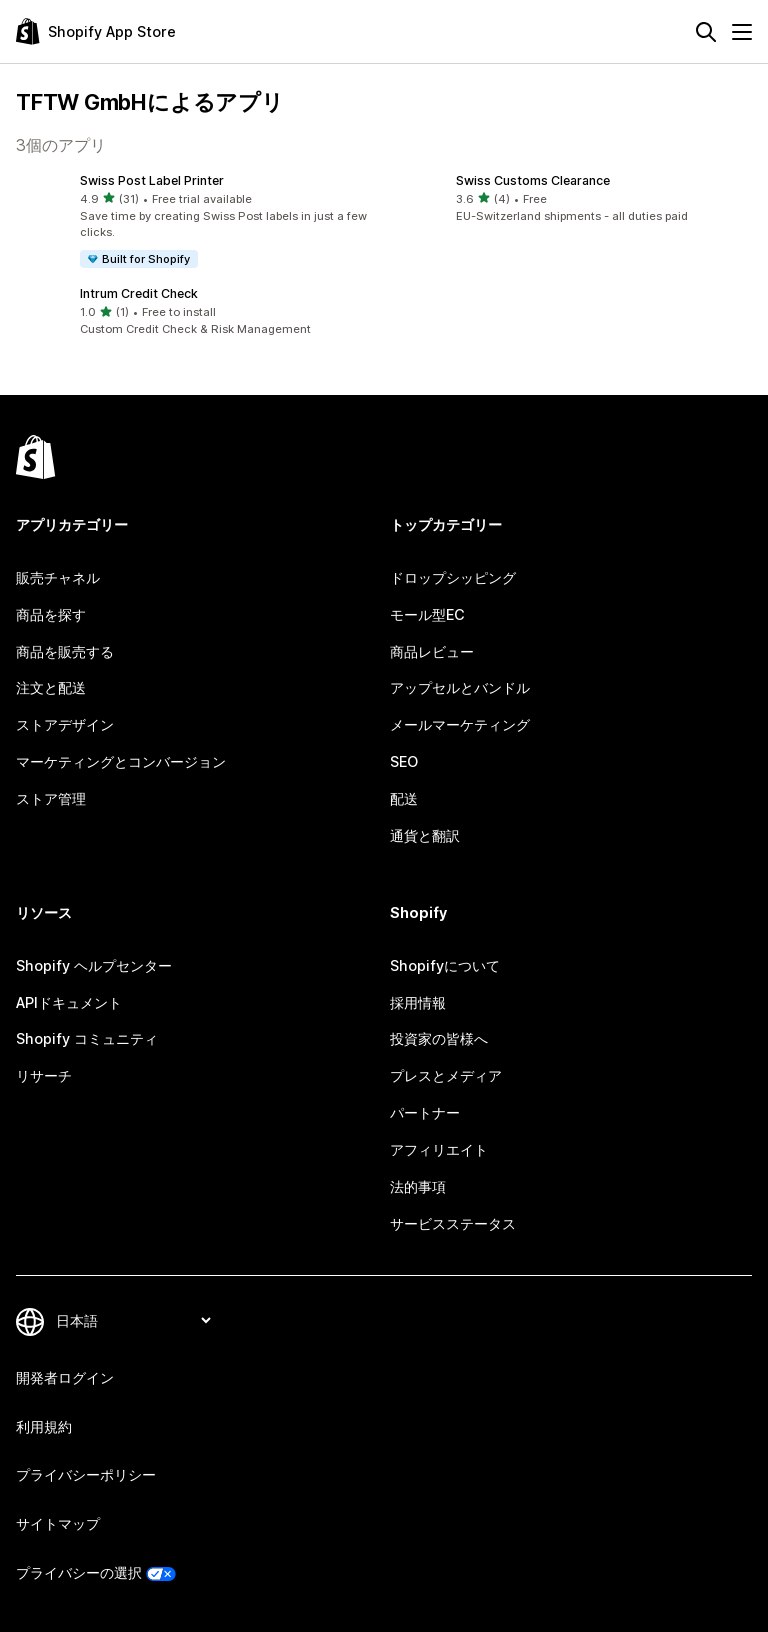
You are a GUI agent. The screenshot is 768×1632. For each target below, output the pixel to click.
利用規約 (44, 1426)
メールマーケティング (460, 724)
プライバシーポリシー (86, 1474)
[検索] (706, 32)
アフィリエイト (439, 1149)
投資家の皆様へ (439, 1038)
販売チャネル (58, 577)
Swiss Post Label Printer (152, 180)
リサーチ (44, 1075)
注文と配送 (51, 687)
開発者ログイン (65, 1377)
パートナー (425, 1112)
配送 (404, 798)
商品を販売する (65, 651)
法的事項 (418, 1186)
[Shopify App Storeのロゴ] (96, 31)
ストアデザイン (65, 724)
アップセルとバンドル (460, 687)
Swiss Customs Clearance (533, 180)
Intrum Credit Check (139, 293)
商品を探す (51, 614)
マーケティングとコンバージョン (121, 761)
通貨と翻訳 (425, 835)
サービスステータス (453, 1223)
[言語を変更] (133, 1320)
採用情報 (418, 1002)
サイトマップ (58, 1523)
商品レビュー (432, 651)
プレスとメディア (446, 1075)
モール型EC (427, 614)
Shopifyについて (445, 965)
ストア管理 (51, 798)
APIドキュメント (69, 1002)
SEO (404, 761)
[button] (196, 221)
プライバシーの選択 (79, 1572)
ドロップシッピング (453, 577)
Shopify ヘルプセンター (94, 965)
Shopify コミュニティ (87, 1038)
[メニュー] (742, 32)
